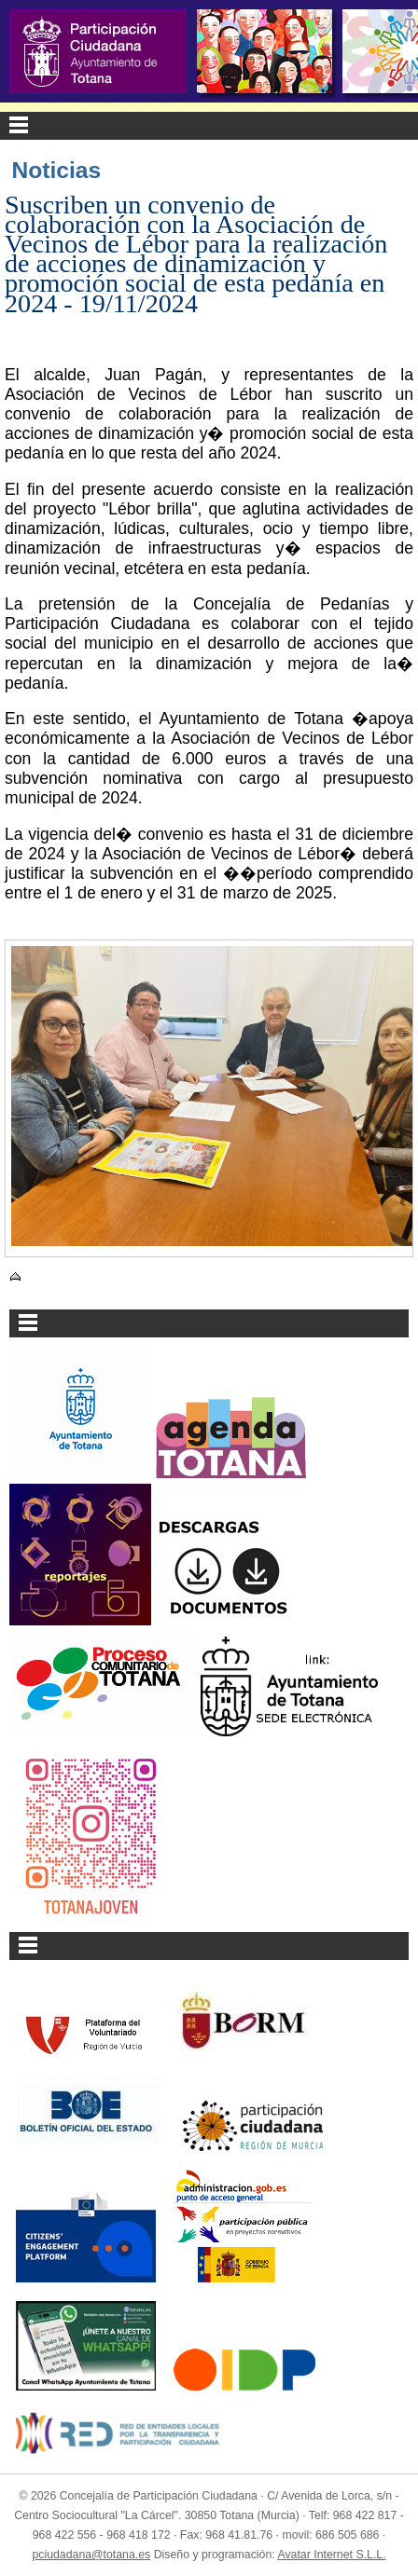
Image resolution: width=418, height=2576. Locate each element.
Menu (209, 126)
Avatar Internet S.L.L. (331, 2554)
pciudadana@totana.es (91, 2554)
